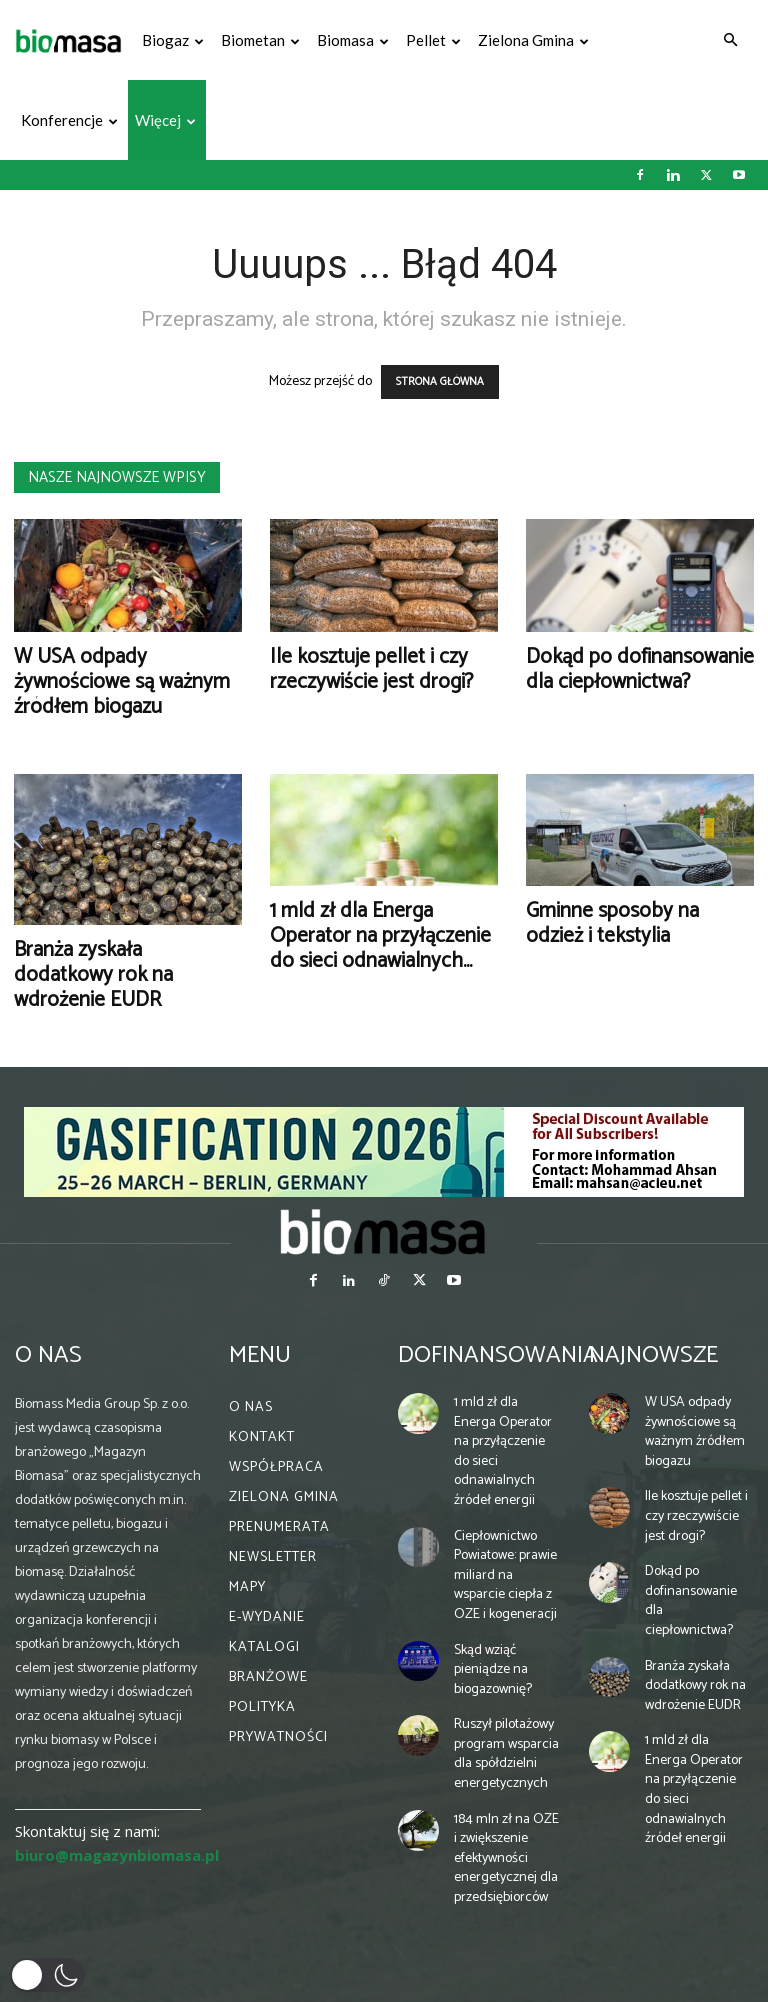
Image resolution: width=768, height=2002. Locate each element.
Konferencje (69, 120)
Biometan (260, 40)
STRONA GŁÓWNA (440, 382)
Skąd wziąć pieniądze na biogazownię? (493, 1670)
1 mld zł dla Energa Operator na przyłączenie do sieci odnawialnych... (380, 936)
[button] (730, 40)
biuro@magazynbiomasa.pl (117, 1855)
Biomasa (353, 40)
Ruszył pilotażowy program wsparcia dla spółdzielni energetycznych (506, 1754)
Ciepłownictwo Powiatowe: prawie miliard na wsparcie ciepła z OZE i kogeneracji (505, 1575)
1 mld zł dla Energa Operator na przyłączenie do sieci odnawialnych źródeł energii (503, 1451)
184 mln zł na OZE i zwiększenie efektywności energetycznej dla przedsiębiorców (506, 1858)
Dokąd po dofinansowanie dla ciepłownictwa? (640, 669)
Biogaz (173, 40)
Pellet (433, 40)
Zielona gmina (533, 40)
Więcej (165, 120)
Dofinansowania (498, 1355)
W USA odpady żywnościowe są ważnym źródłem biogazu (122, 682)
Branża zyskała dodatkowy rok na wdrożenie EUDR (93, 975)
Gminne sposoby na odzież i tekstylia (612, 923)
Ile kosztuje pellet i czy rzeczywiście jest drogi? (371, 669)
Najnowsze (653, 1355)
